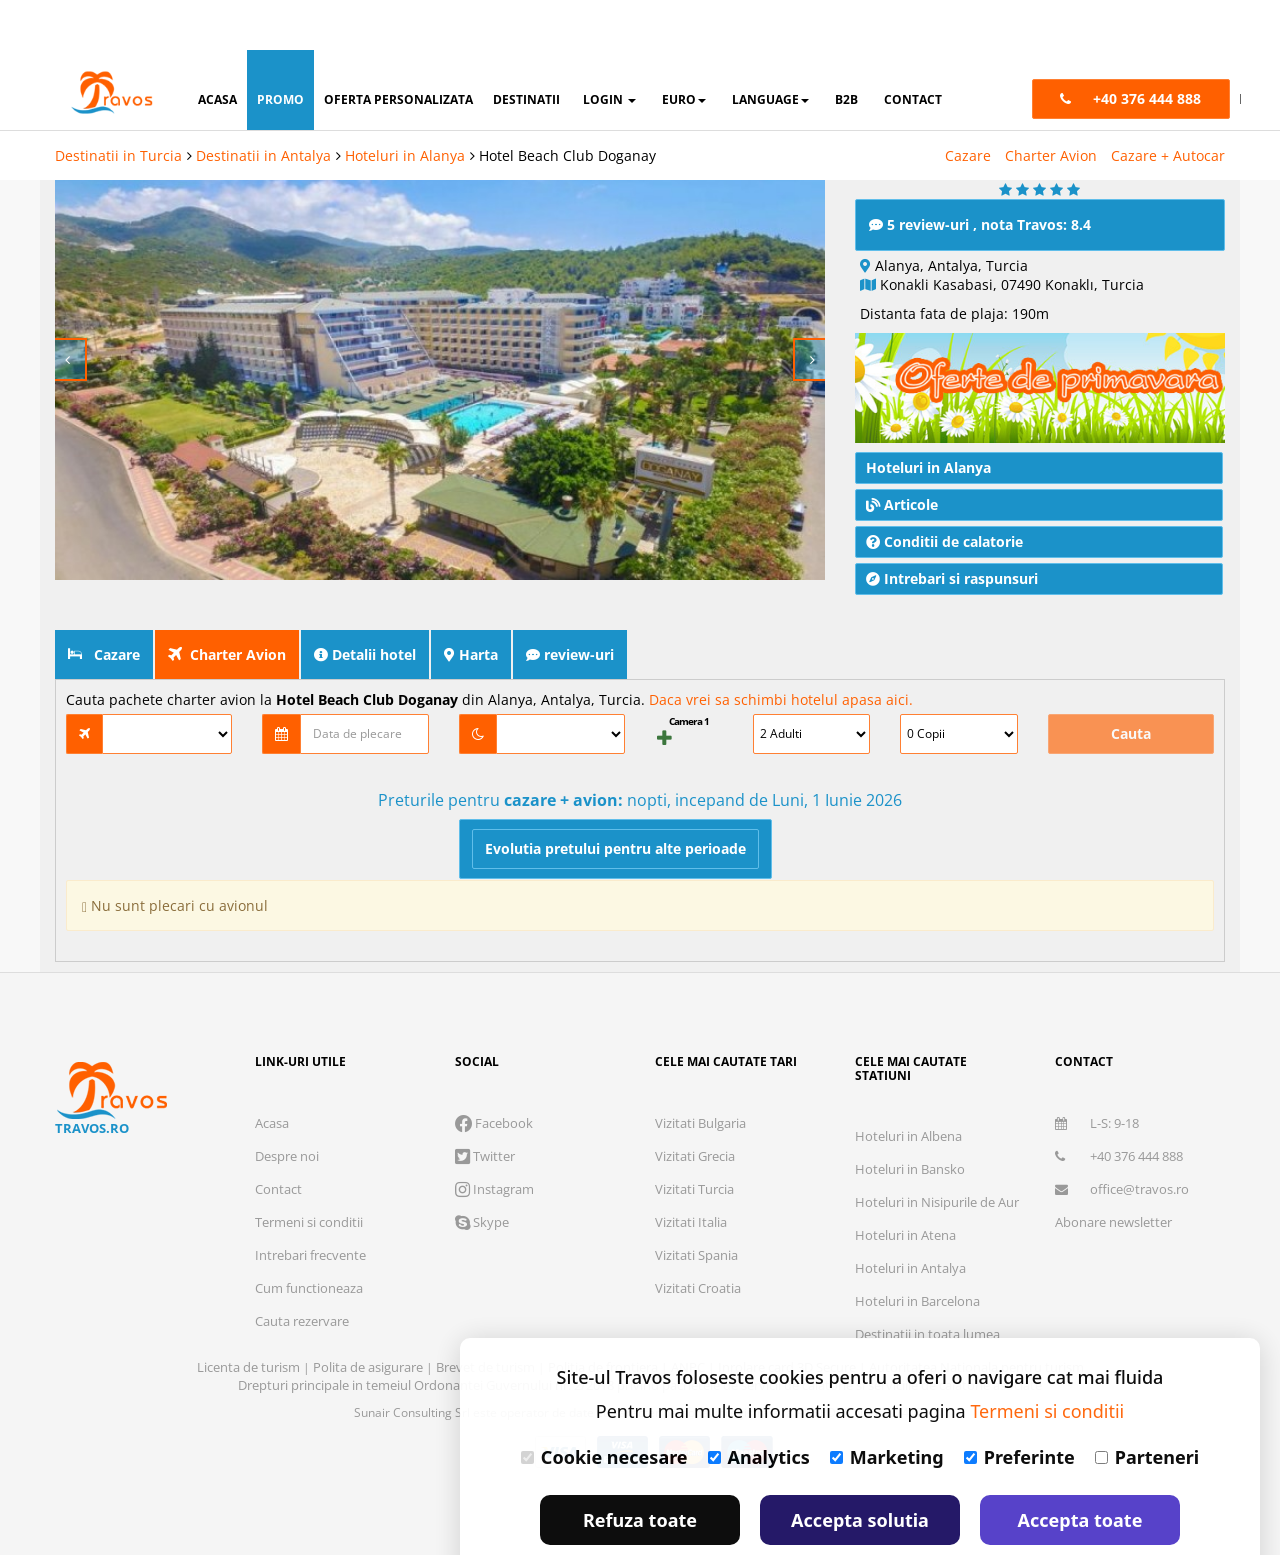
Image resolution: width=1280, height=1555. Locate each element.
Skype (482, 1172)
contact (913, 49)
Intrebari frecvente (310, 1205)
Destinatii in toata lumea (927, 1284)
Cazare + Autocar (1168, 105)
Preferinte (1019, 1407)
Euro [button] (684, 49)
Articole (902, 454)
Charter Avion (1051, 105)
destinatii (526, 49)
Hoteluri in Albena (908, 1086)
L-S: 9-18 (1097, 1073)
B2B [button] (846, 49)
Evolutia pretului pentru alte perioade (615, 798)
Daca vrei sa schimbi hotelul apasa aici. (781, 649)
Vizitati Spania (696, 1205)
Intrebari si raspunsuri (952, 528)
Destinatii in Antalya (263, 105)
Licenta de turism (250, 1317)
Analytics (759, 1407)
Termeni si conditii (309, 1172)
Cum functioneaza (309, 1238)
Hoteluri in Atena (905, 1185)
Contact (278, 1139)
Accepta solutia (860, 1470)
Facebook (494, 1073)
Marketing (887, 1407)
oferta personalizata (398, 49)
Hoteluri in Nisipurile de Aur (937, 1152)
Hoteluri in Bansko (910, 1119)
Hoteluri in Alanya (405, 105)
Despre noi (287, 1106)
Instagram (494, 1139)
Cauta (1131, 683)
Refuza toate (640, 1470)
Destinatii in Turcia (118, 105)
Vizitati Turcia (694, 1139)
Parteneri (1147, 1407)
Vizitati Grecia (695, 1106)
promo (280, 49)
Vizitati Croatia (698, 1238)
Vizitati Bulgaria (700, 1073)
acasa (217, 49)
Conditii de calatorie (944, 491)
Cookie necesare (604, 1407)
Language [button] (770, 49)
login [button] (609, 49)
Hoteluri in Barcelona (917, 1251)
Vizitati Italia (691, 1172)
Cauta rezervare (302, 1271)
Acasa (272, 1073)
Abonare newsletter (1113, 1172)
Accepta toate (1080, 1470)
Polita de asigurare (369, 1317)
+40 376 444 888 (1119, 1106)
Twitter (485, 1106)
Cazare (968, 105)
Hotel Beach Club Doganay (567, 105)
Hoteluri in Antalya (910, 1218)
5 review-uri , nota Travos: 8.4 (980, 174)
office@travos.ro (1122, 1139)
